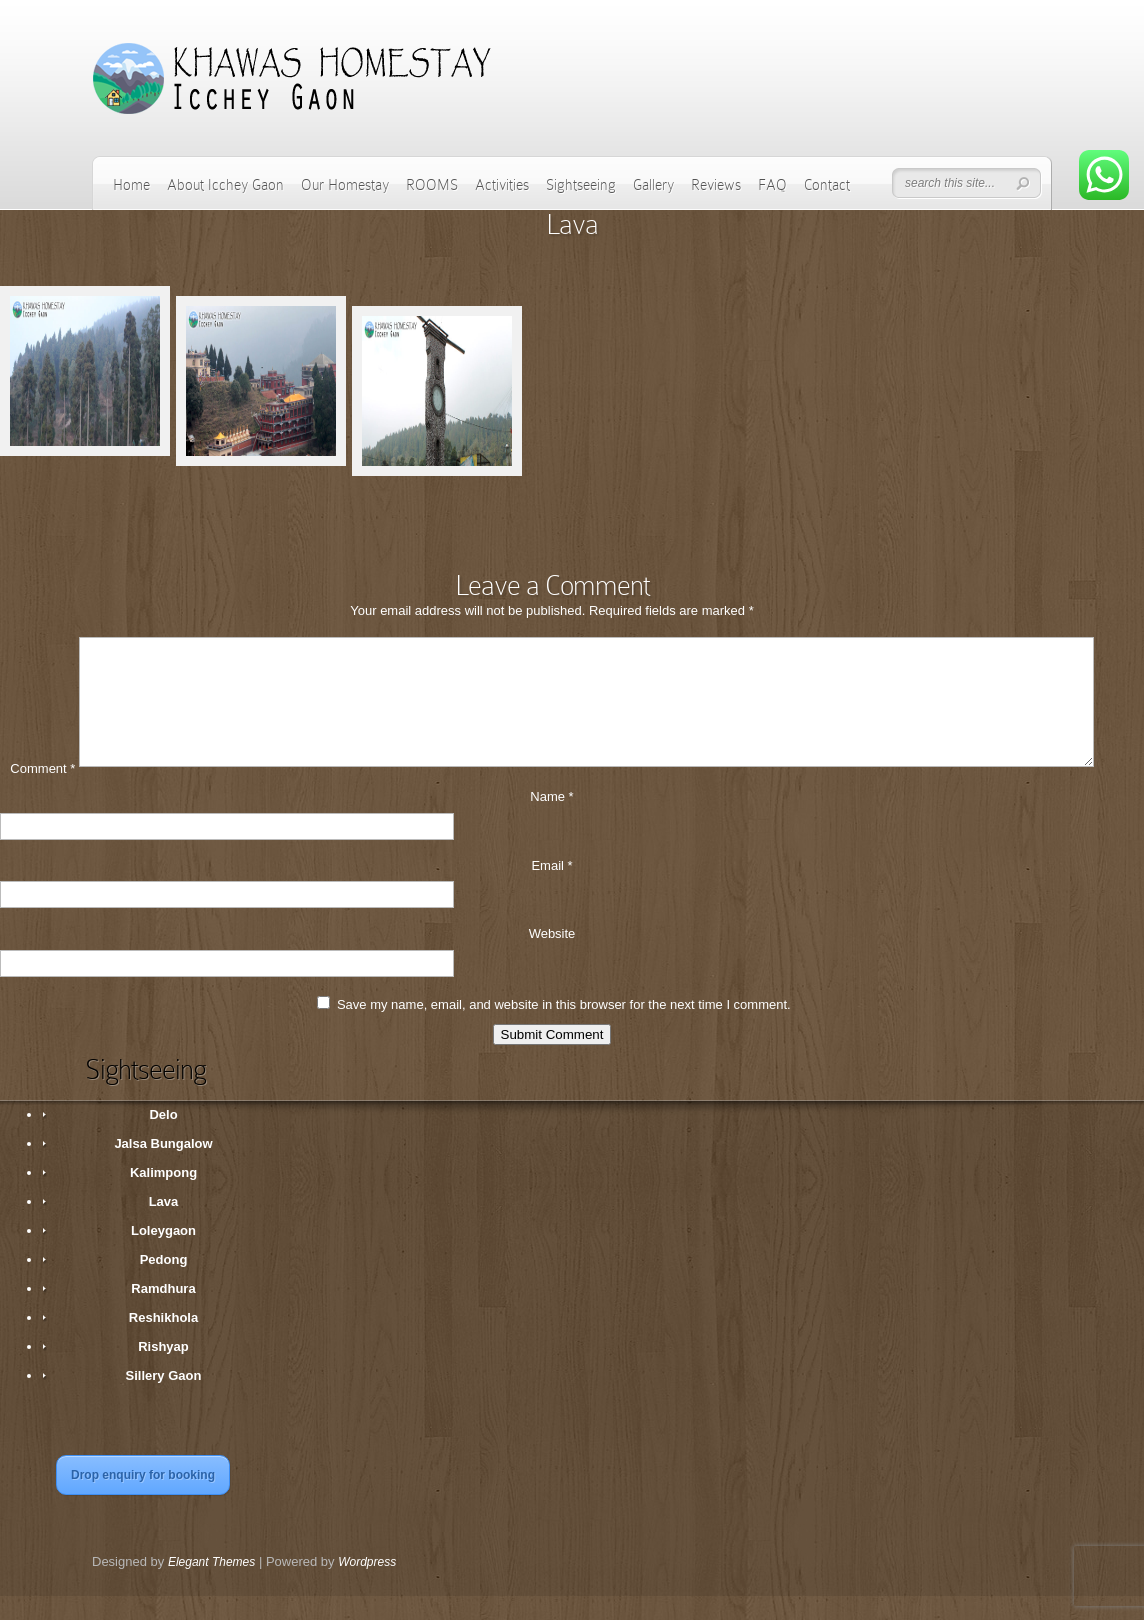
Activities (502, 185)
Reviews (716, 185)
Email (551, 889)
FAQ (772, 185)
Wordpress (367, 1586)
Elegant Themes (211, 1586)
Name (551, 820)
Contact (827, 185)
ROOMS (432, 185)
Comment (42, 792)
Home (131, 185)
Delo (163, 1138)
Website (552, 957)
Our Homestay (345, 185)
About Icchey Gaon (225, 185)
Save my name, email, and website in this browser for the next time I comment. (564, 1028)
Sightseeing (581, 185)
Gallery (653, 185)
